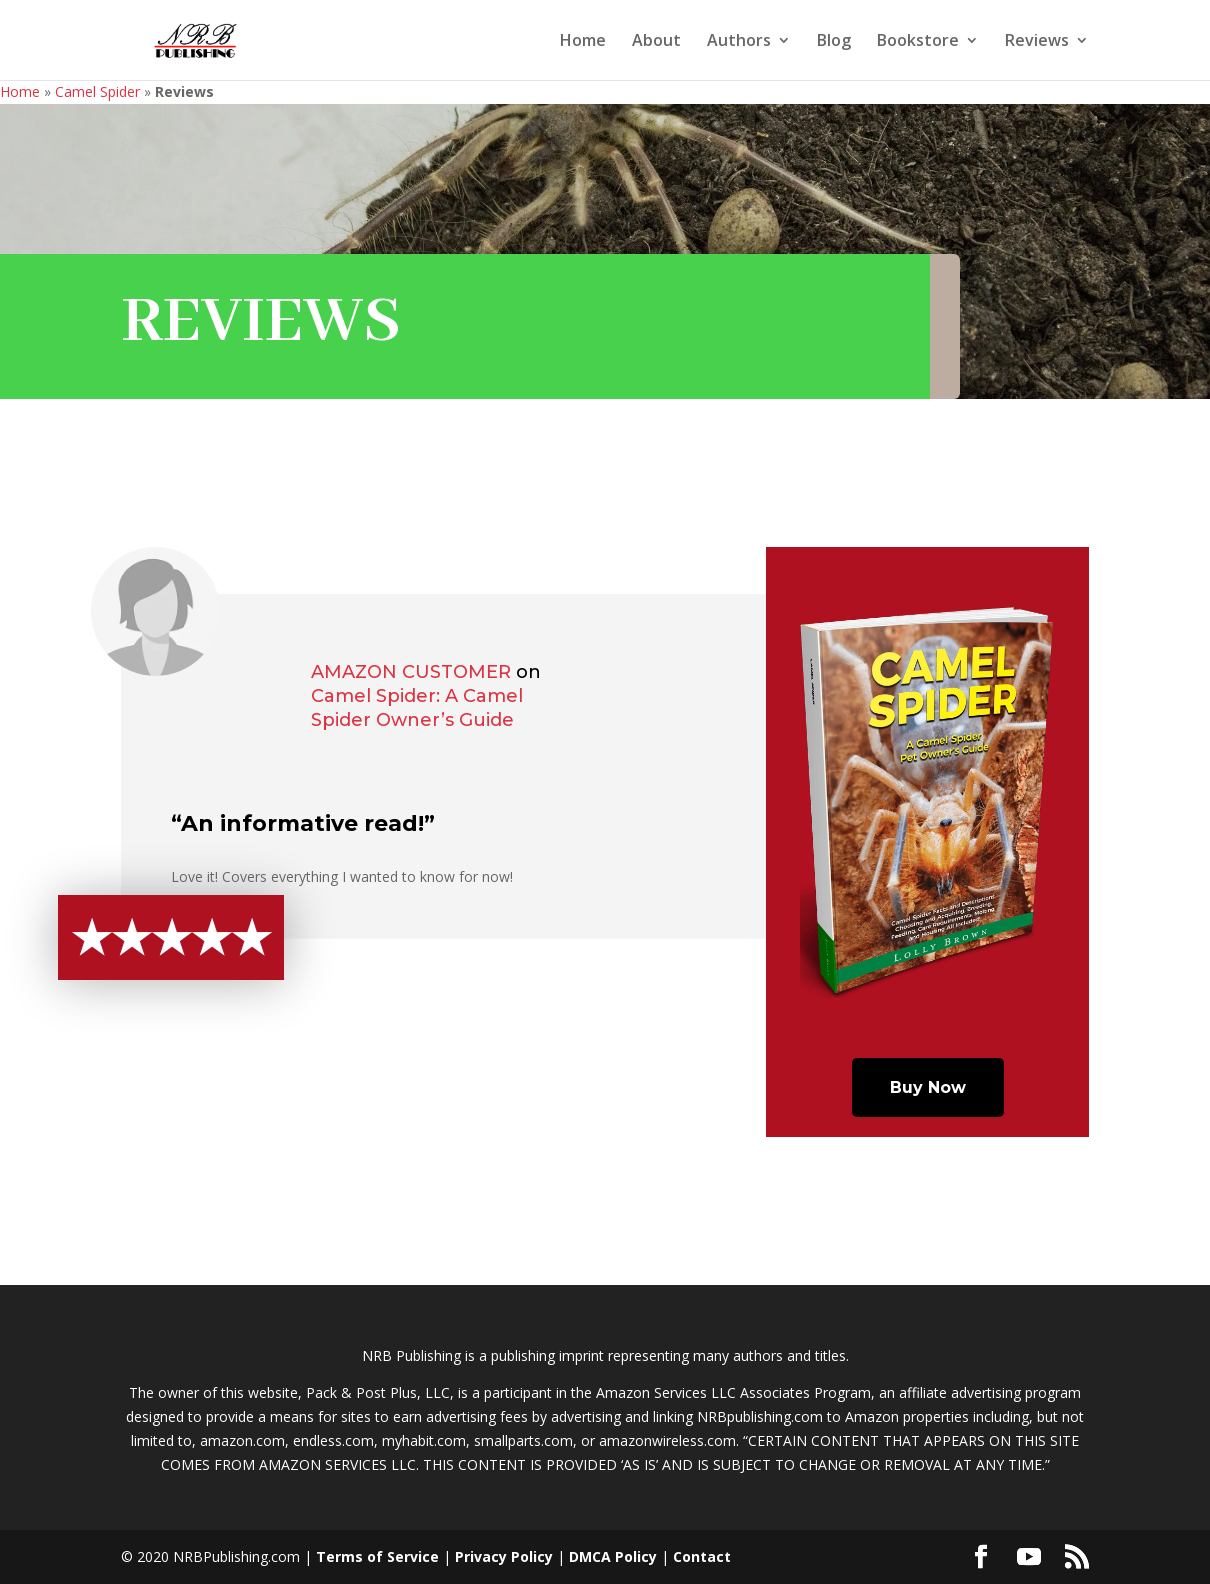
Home (583, 42)
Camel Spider (97, 91)
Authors (739, 42)
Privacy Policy (504, 1556)
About (656, 42)
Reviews (1037, 42)
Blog (834, 42)
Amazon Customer (411, 672)
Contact (702, 1556)
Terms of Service (377, 1556)
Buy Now (928, 1087)
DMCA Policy (613, 1556)
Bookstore (918, 42)
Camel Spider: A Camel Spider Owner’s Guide (417, 708)
